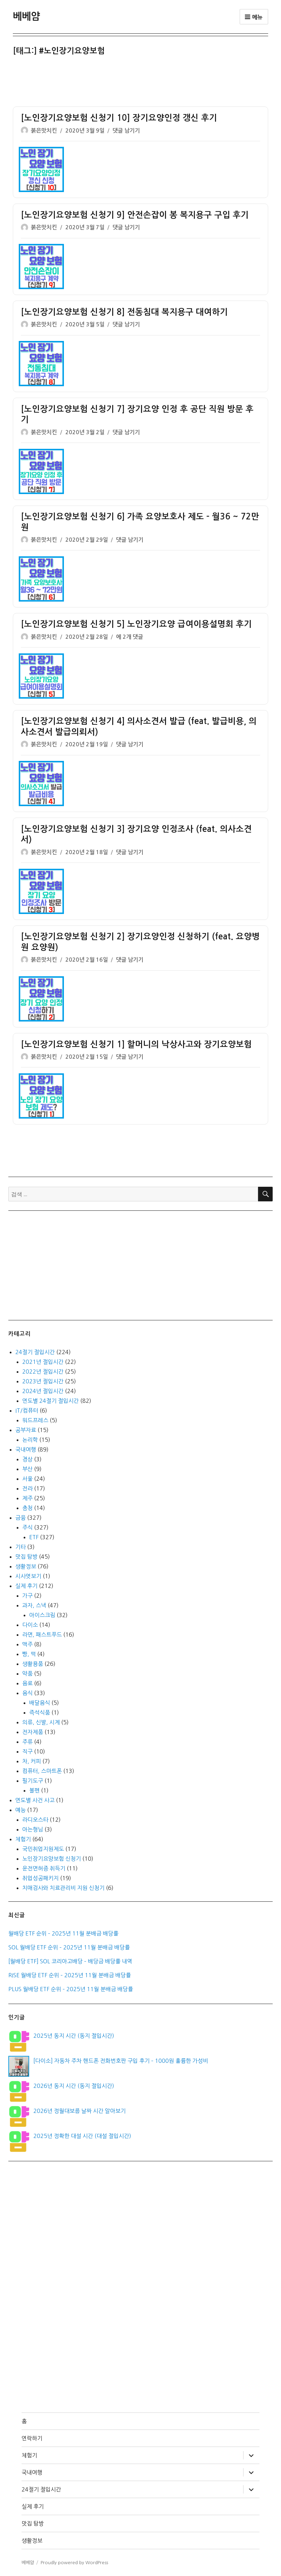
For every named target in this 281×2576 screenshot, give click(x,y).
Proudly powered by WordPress (74, 2562)
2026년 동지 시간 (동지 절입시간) (73, 2086)
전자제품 (32, 1732)
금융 (20, 1517)
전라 (27, 1488)
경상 (27, 1459)
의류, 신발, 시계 (41, 1722)
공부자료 (25, 1430)
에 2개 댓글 (129, 636)
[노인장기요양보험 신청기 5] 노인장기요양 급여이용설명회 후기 (136, 624)
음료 (27, 1683)
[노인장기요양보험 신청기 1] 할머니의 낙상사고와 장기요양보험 (136, 1044)
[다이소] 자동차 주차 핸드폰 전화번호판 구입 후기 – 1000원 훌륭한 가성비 (120, 2061)
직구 (27, 1751)
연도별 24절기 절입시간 (50, 1401)
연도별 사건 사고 (35, 1800)
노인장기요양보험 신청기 (51, 1858)
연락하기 (32, 2438)
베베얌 (26, 16)
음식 (27, 1693)
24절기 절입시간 (35, 1352)
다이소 (30, 1625)
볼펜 (34, 1790)
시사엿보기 (28, 1576)
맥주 (27, 1644)
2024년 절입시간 (43, 1391)
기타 (20, 1547)
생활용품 (32, 1664)
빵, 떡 (29, 1654)
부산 (27, 1469)
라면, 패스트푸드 (42, 1634)
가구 (27, 1595)
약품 (27, 1673)
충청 (27, 1508)
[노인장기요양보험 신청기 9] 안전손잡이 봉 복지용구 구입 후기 (135, 215)
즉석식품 (39, 1712)
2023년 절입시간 (43, 1381)
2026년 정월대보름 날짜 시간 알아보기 (79, 2111)
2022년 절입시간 (43, 1371)
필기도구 (32, 1780)
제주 (27, 1498)
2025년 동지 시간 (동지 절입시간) (73, 2035)
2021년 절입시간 (43, 1362)
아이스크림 (42, 1615)
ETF (34, 1537)
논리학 (30, 1439)
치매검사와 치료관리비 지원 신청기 (63, 1888)
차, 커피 (31, 1761)
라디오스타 (35, 1819)
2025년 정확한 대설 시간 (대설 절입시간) (82, 2136)
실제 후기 (26, 1586)
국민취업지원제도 (43, 1849)
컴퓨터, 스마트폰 (42, 1771)
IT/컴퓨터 (26, 1410)
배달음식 (39, 1703)
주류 (27, 1741)
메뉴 (254, 17)
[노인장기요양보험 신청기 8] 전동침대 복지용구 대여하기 (124, 312)
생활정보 (25, 1566)
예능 (20, 1810)
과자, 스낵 (34, 1605)
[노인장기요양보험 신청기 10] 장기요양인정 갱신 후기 (119, 118)
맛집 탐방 (26, 1556)
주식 (27, 1527)
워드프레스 (35, 1420)
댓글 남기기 (126, 130)
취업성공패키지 (40, 1878)
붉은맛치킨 (44, 130)
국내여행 (25, 1449)
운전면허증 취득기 (43, 1868)
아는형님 (32, 1829)
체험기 (23, 1839)
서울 (27, 1478)
